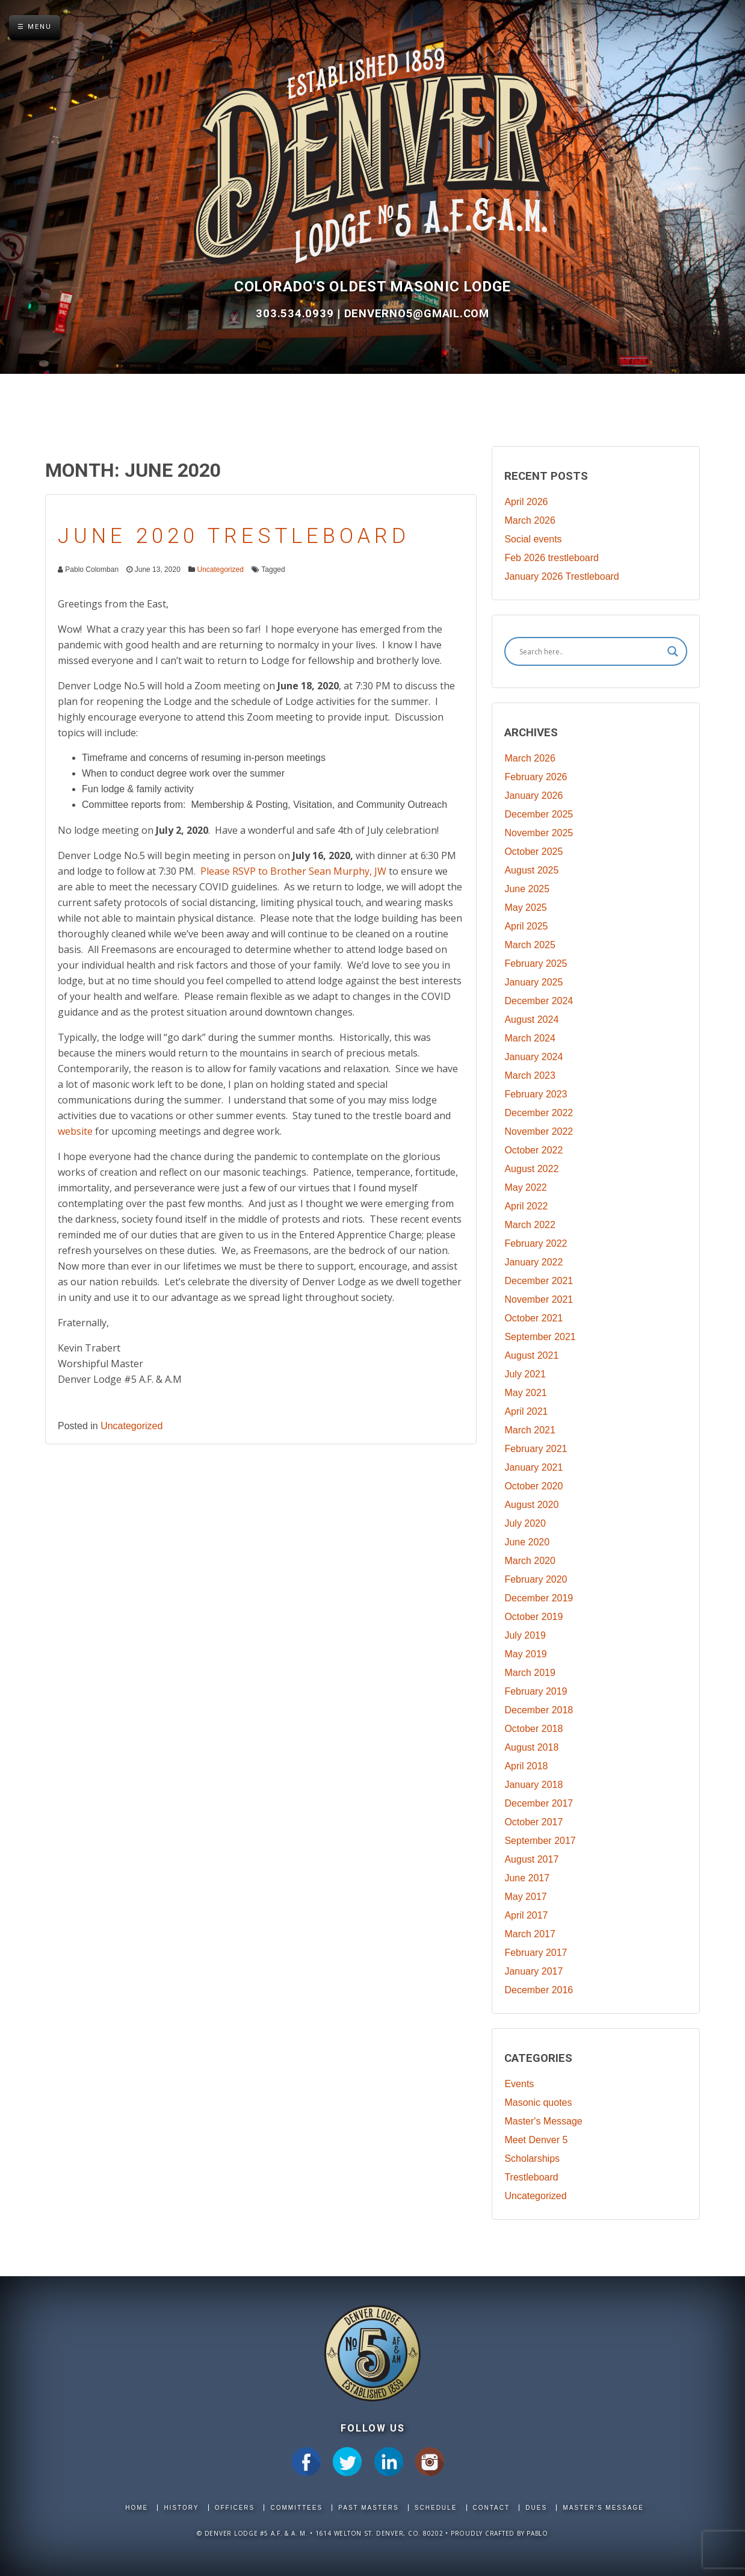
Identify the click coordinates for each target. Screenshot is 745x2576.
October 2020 (533, 1486)
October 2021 (533, 1318)
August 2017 (531, 1859)
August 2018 (531, 1747)
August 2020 (531, 1505)
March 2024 (529, 1038)
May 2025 (525, 907)
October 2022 (533, 1150)
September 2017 (539, 1841)
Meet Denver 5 (535, 2140)
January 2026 (533, 795)
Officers (235, 2507)
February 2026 (535, 777)
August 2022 (531, 1169)
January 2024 (533, 1057)
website (75, 1131)
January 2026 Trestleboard (561, 576)
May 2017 (525, 1897)
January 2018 (533, 1785)
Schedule (436, 2507)
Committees (296, 2507)
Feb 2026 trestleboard (551, 558)
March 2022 (529, 1225)
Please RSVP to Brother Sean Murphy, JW (293, 871)
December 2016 (538, 1990)
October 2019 (533, 1617)
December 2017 (538, 1803)
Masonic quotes (538, 2102)
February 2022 (535, 1243)
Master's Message (543, 2121)
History (181, 2507)
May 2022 (525, 1187)
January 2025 (533, 982)
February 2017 (535, 1953)
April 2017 (526, 1915)
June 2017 (526, 1878)
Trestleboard (531, 2177)
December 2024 (538, 1001)
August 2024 (531, 1019)
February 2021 (535, 1449)
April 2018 (526, 1766)
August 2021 (531, 1355)
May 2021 (525, 1393)
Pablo (537, 2533)
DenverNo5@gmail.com (416, 313)
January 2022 (533, 1262)
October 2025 (533, 851)
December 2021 (538, 1281)
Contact (491, 2507)
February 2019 (535, 1691)
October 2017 (533, 1822)
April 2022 (526, 1206)
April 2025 (526, 926)
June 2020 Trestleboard (234, 536)
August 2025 (531, 870)
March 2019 (529, 1673)
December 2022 (538, 1113)
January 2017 (533, 1971)
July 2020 (525, 1523)
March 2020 (529, 1561)
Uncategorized (220, 569)
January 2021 (533, 1467)
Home (136, 2507)
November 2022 (538, 1131)
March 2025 (529, 945)
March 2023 (529, 1075)
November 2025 (538, 833)
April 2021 (526, 1411)
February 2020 (535, 1579)
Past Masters (368, 2507)
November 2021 (538, 1299)
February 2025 (535, 963)
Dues (536, 2507)
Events (519, 2084)
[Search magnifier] (672, 651)
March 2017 (529, 1934)
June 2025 (526, 889)
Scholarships (532, 2158)
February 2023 (535, 1094)
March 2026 (529, 520)
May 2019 (525, 1654)
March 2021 (529, 1430)
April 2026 (526, 502)
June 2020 (526, 1542)
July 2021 (525, 1374)
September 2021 (539, 1337)
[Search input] (590, 651)
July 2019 (525, 1635)
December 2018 (538, 1710)
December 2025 (538, 814)
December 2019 (538, 1598)
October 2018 (533, 1729)
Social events (532, 539)
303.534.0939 (296, 313)
